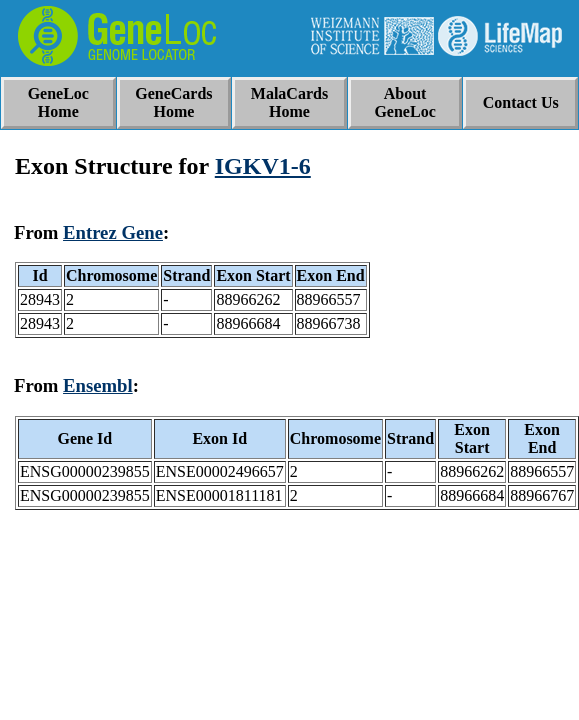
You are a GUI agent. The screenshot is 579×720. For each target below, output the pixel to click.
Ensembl (98, 385)
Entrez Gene (113, 232)
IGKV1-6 (263, 166)
